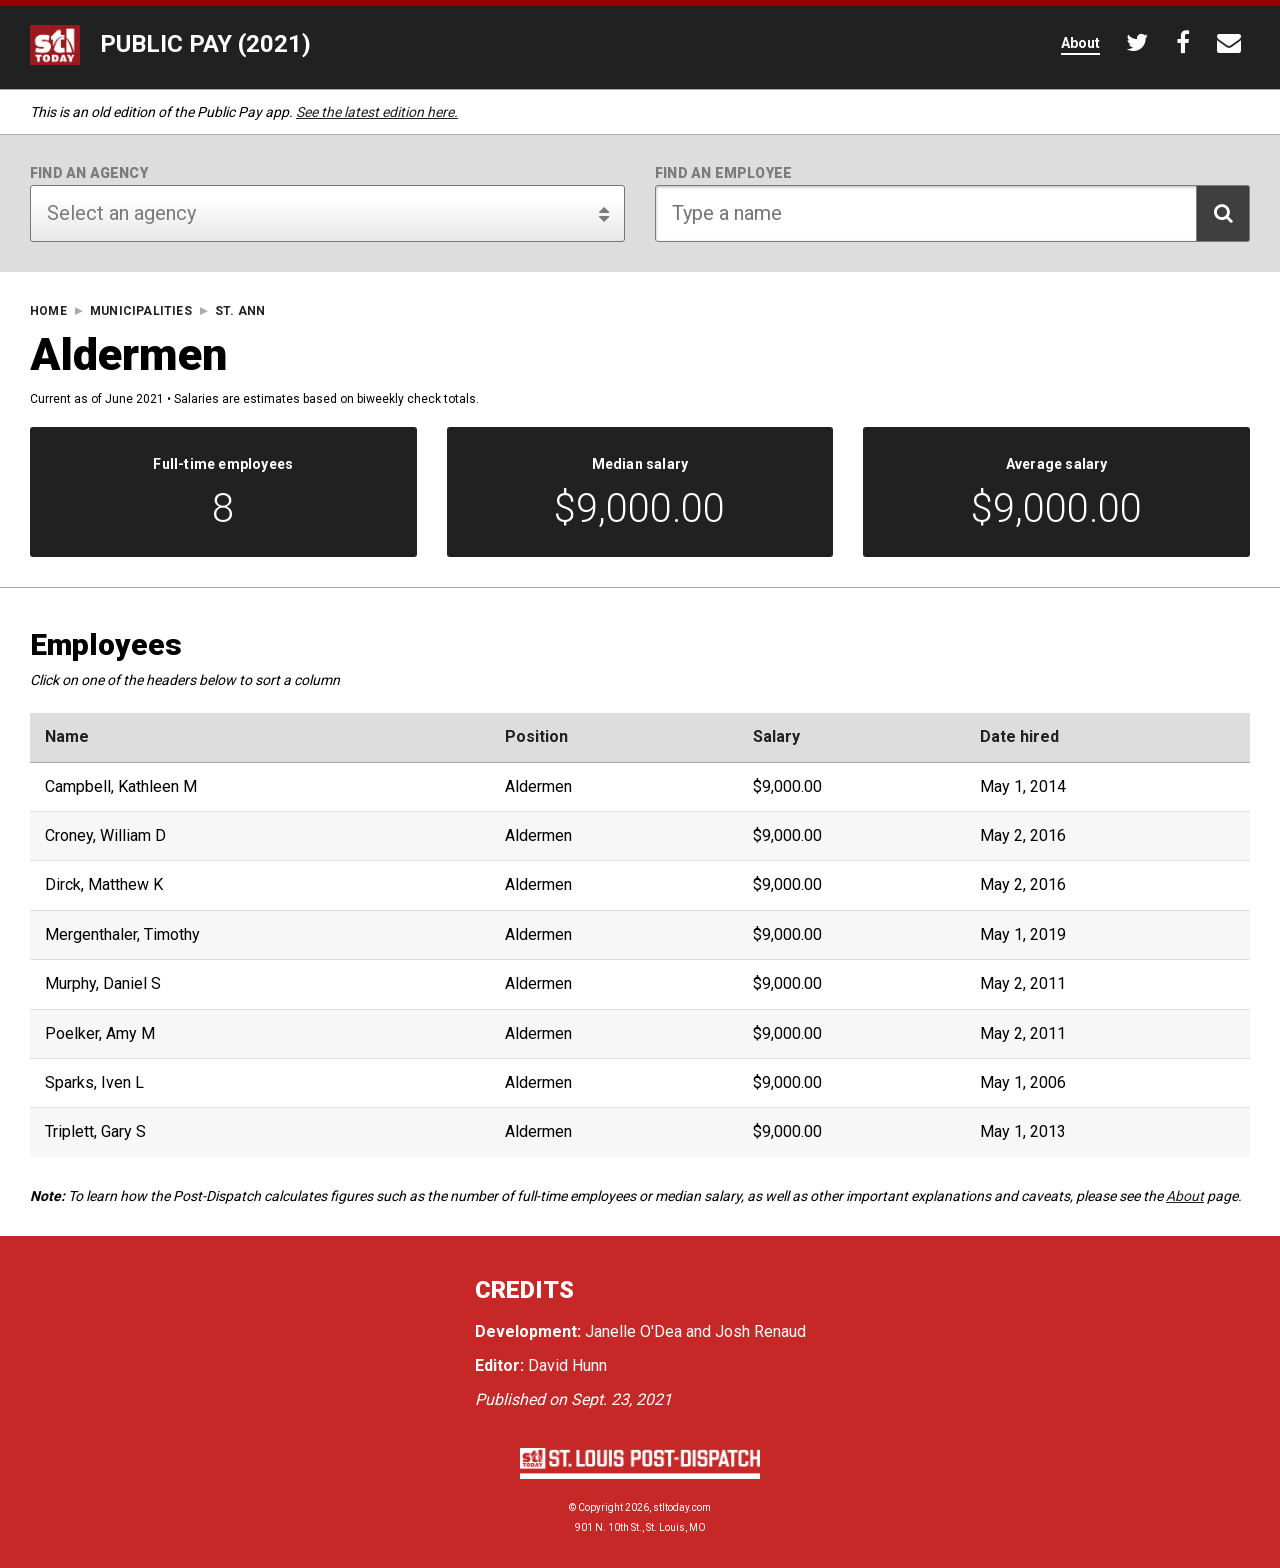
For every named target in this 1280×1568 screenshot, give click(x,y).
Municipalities (141, 311)
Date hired (1019, 737)
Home (48, 311)
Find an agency (89, 173)
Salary (776, 737)
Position (536, 737)
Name (67, 737)
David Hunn (567, 1365)
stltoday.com (682, 1507)
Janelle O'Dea (633, 1331)
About (1185, 1196)
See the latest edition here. (377, 112)
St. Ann (240, 311)
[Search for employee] (952, 213)
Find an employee (723, 173)
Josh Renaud (760, 1331)
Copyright (600, 1507)
